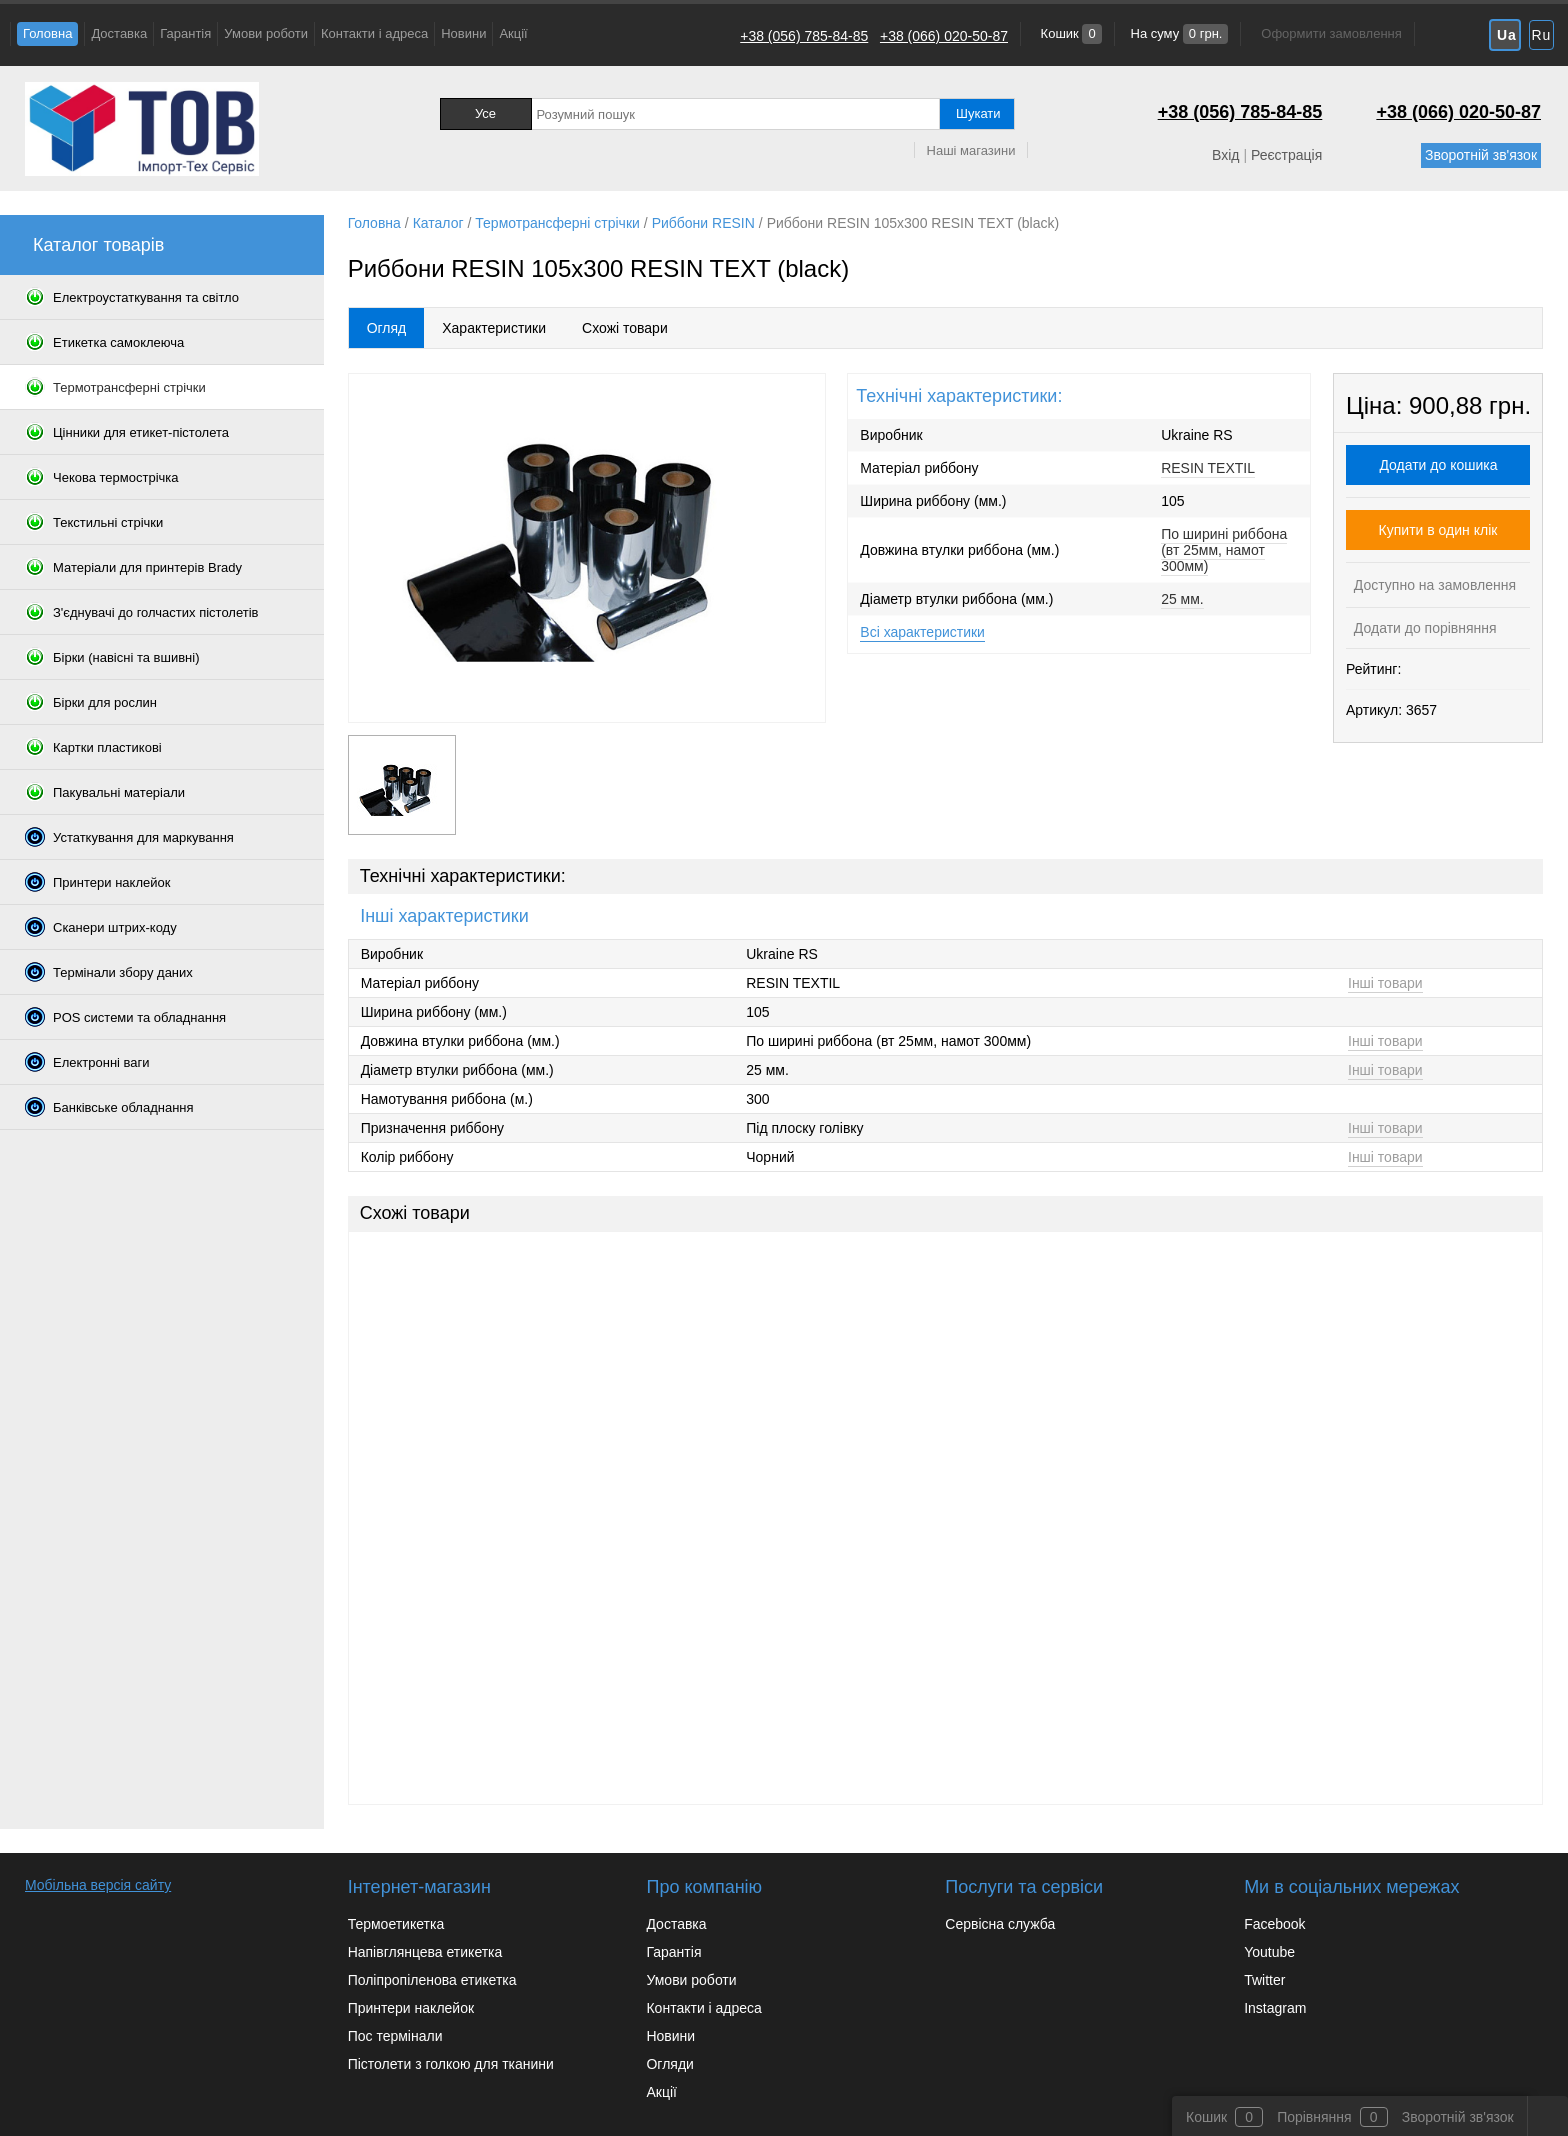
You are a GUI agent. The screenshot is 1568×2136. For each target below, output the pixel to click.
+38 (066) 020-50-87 (944, 36)
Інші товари (1385, 983)
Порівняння (1314, 2117)
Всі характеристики (922, 632)
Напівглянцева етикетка (425, 1952)
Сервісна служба (1000, 1924)
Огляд (387, 328)
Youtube (1269, 1952)
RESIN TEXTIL (1208, 468)
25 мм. (1182, 599)
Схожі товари (625, 328)
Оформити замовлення (1331, 33)
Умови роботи (266, 33)
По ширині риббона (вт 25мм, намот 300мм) (1224, 550)
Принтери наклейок (411, 2008)
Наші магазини (971, 150)
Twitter (1264, 1980)
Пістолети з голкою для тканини (451, 2064)
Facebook (1274, 1924)
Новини (463, 33)
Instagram (1275, 2008)
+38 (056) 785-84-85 (804, 36)
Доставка (119, 33)
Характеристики (494, 328)
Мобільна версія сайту (98, 1885)
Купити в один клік (1438, 530)
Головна (47, 33)
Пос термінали (395, 2036)
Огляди (669, 2064)
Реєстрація (1286, 155)
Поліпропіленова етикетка (432, 1980)
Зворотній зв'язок (1481, 155)
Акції (513, 33)
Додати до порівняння (1423, 628)
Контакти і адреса (374, 33)
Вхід (1225, 155)
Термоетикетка (396, 1924)
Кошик (1069, 33)
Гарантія (185, 33)
